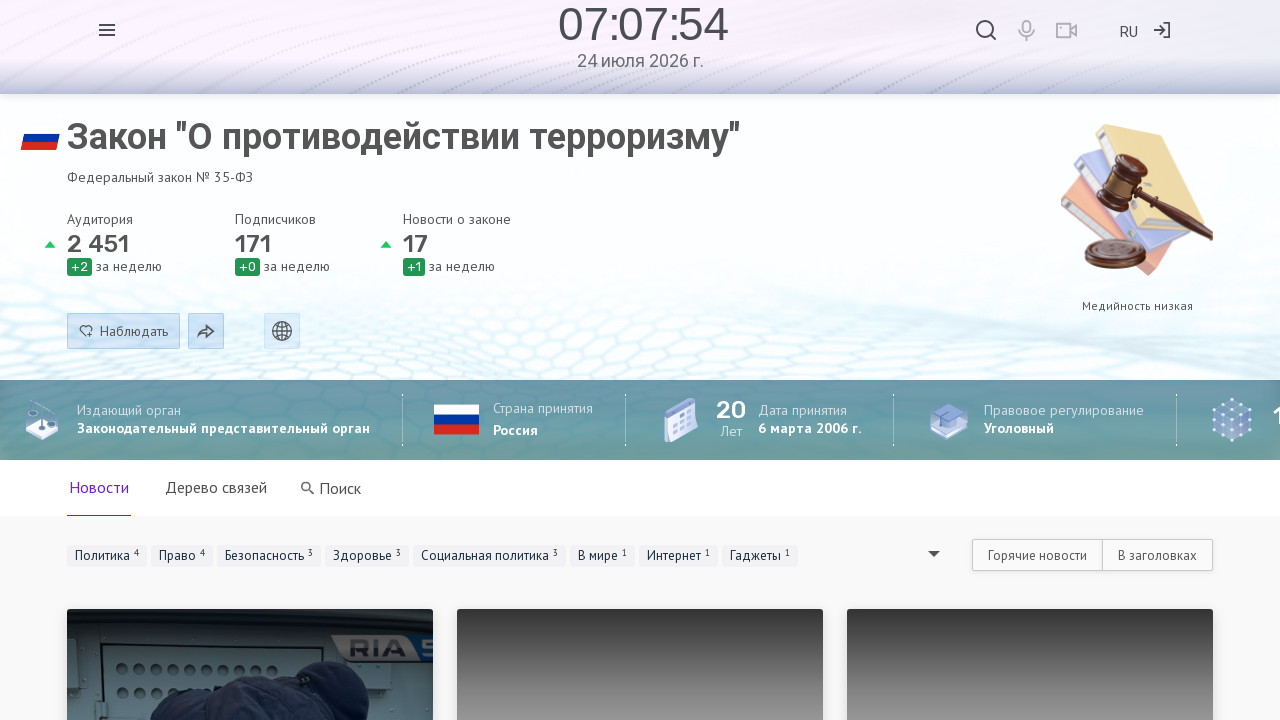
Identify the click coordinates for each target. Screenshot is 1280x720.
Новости (99, 487)
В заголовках (1157, 555)
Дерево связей (216, 487)
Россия (515, 430)
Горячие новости (1037, 555)
